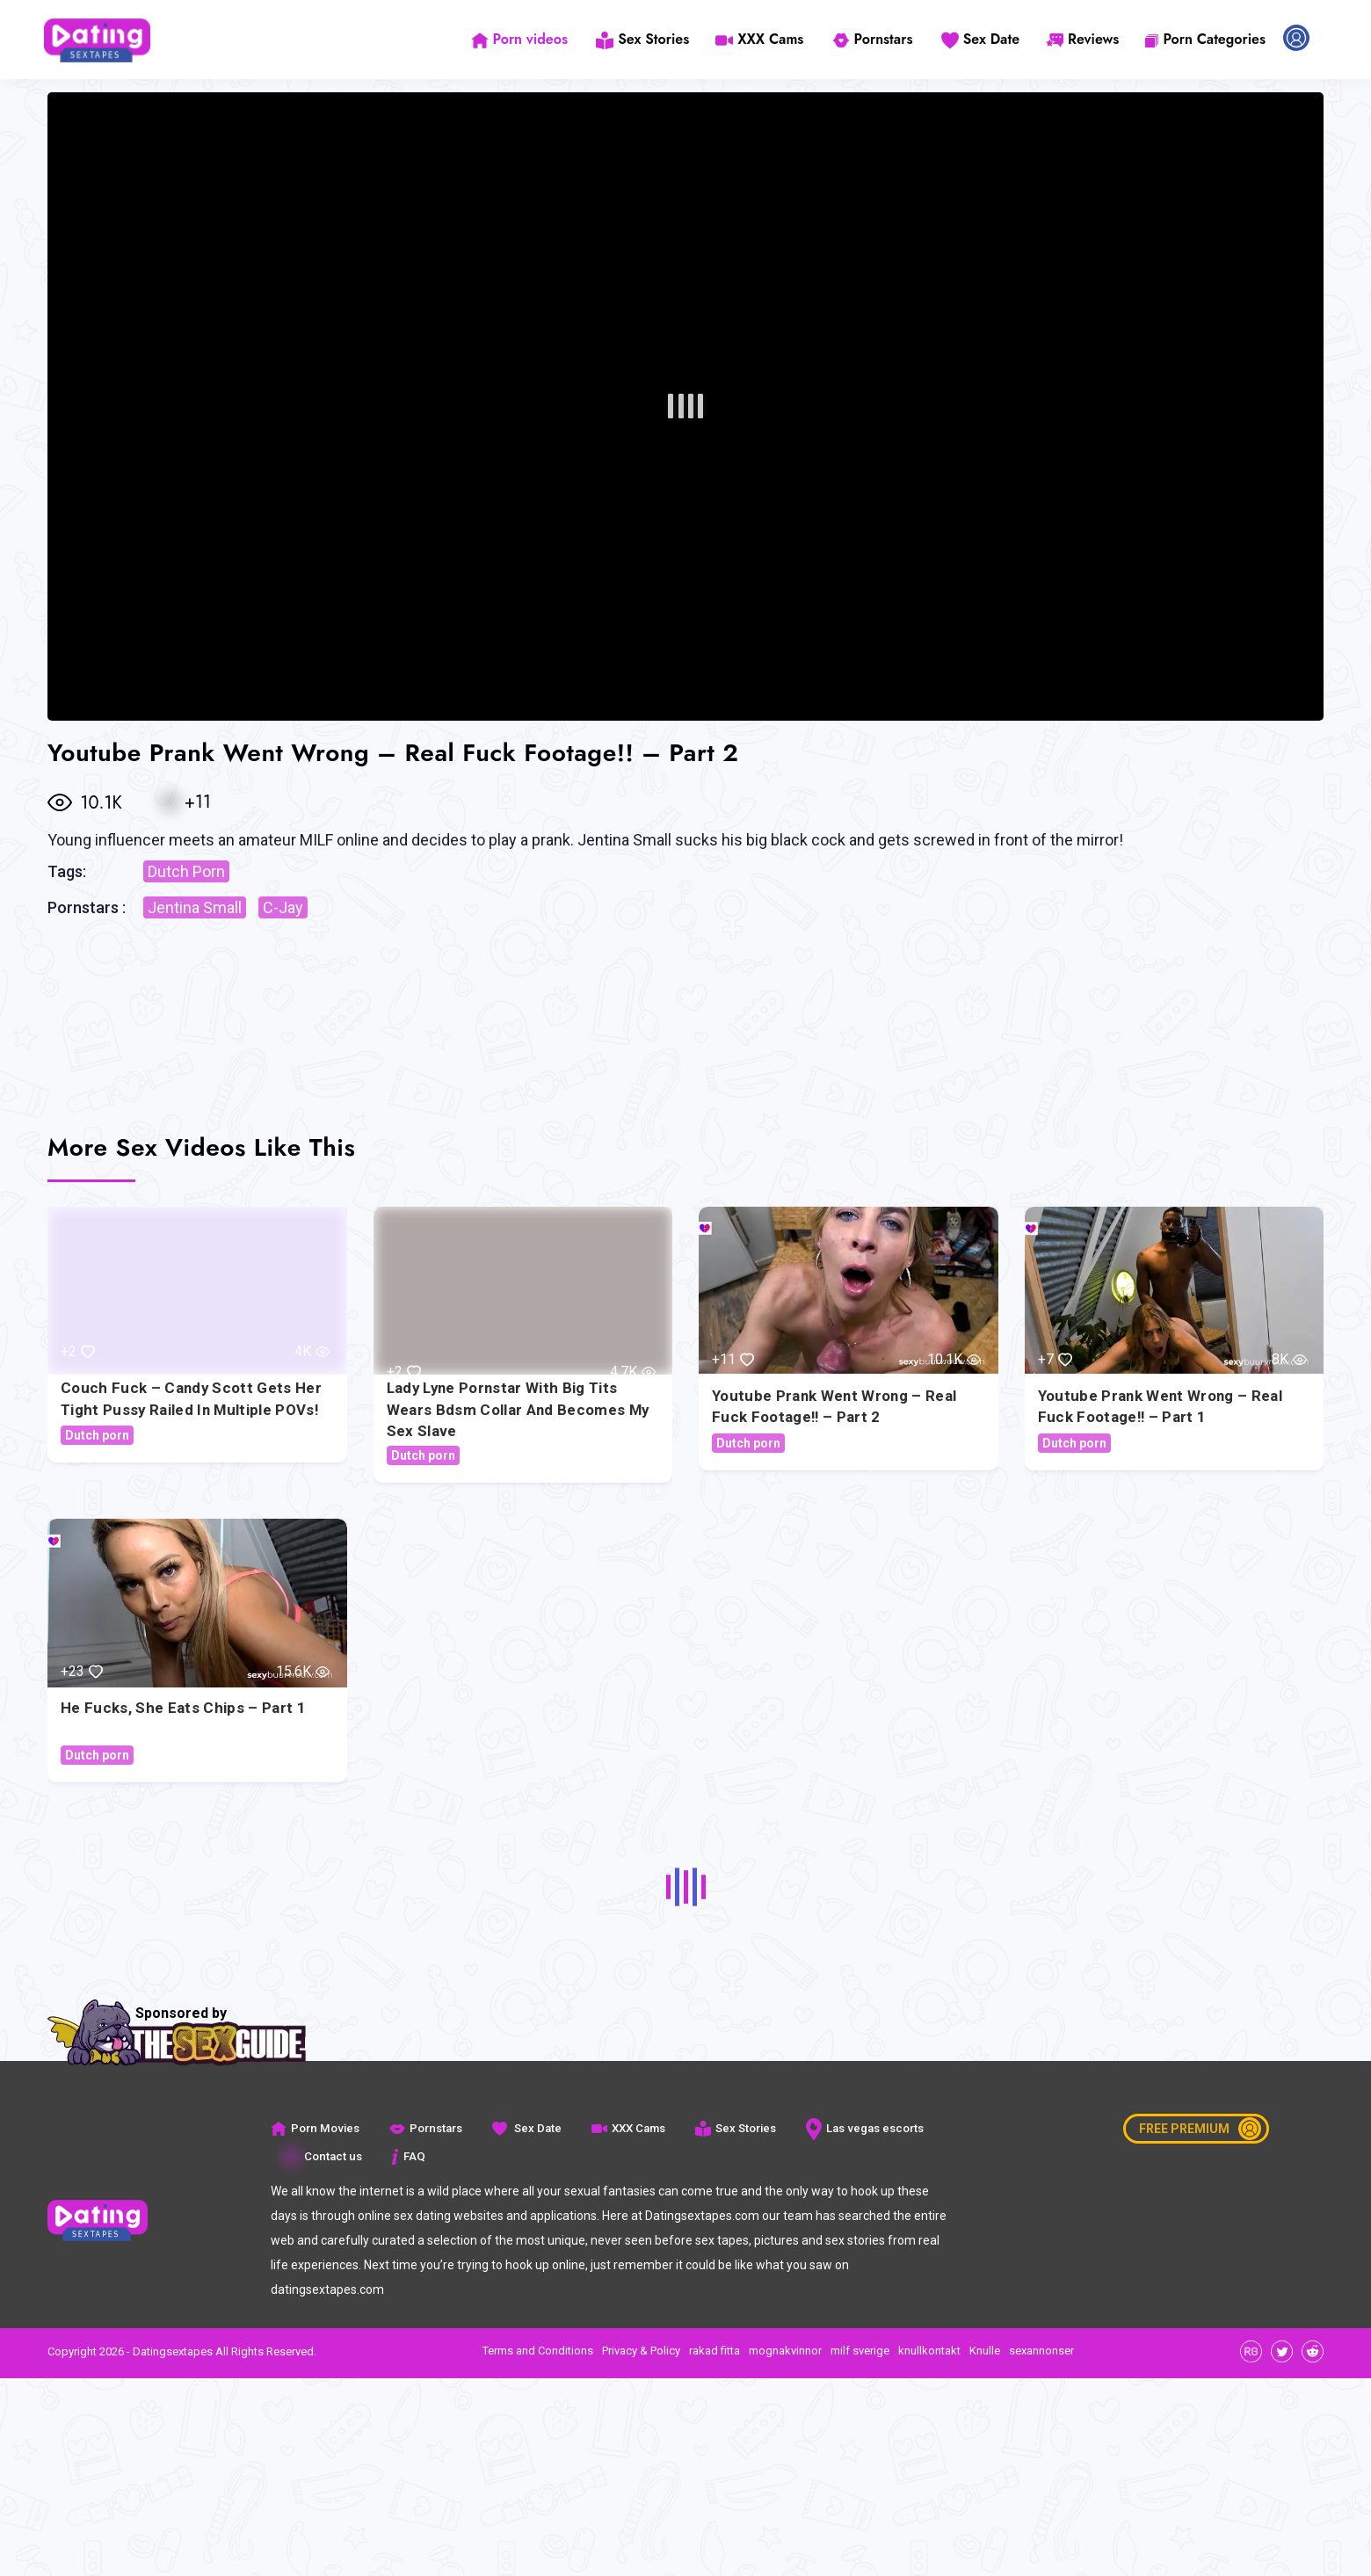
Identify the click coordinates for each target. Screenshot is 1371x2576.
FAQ (406, 2156)
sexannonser (1041, 2350)
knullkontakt (929, 2350)
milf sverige (860, 2350)
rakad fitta (714, 2350)
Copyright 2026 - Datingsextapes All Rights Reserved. (181, 2351)
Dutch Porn (186, 871)
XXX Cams (764, 39)
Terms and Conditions (537, 2350)
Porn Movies (314, 2128)
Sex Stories (646, 39)
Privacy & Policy (641, 2350)
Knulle (984, 2350)
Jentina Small (195, 907)
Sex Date (980, 39)
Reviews (1082, 39)
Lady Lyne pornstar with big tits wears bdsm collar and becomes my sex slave (519, 1409)
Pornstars (874, 39)
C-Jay (283, 907)
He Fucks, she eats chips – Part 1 (183, 1707)
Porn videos (524, 39)
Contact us (322, 2156)
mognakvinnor (785, 2350)
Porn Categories (1205, 39)
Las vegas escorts (860, 2128)
